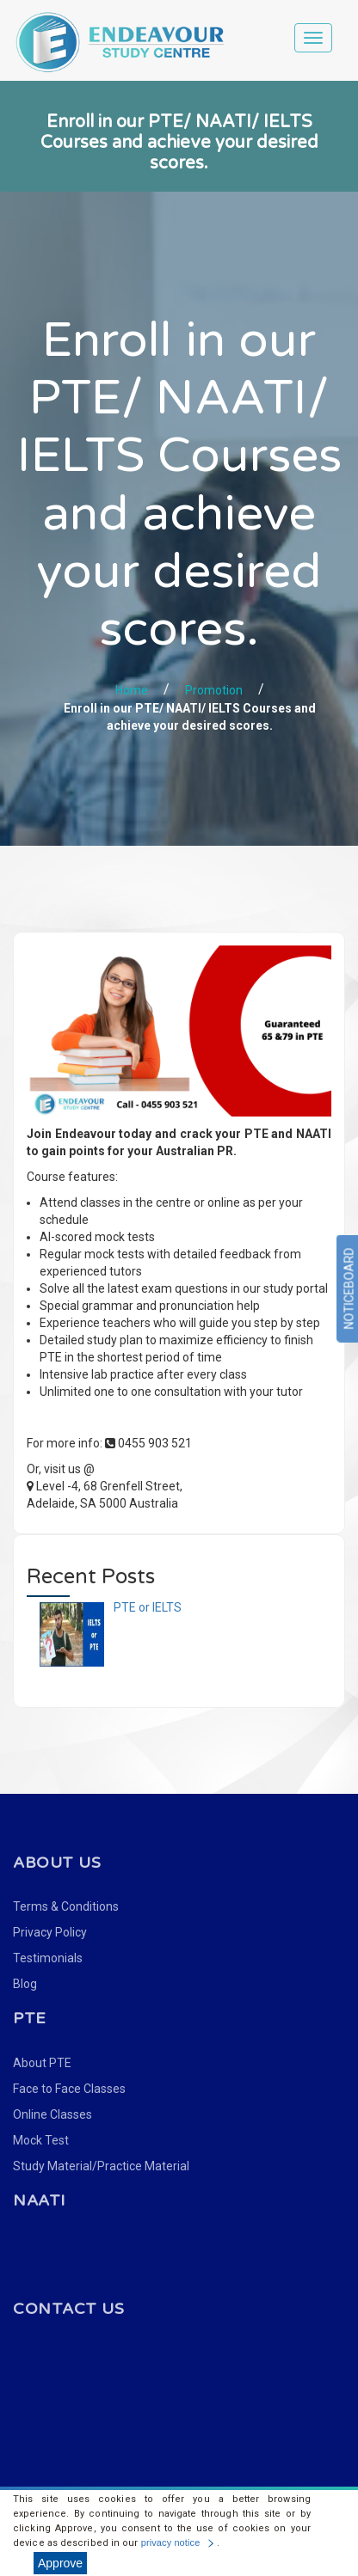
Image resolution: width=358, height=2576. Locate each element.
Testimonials (48, 1958)
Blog (25, 1984)
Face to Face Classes (69, 2089)
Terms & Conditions (66, 1906)
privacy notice (171, 2542)
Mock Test (41, 2140)
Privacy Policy (50, 1932)
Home (131, 690)
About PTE (42, 2063)
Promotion (214, 690)
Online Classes (52, 2114)
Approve (60, 2563)
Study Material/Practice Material (101, 2166)
